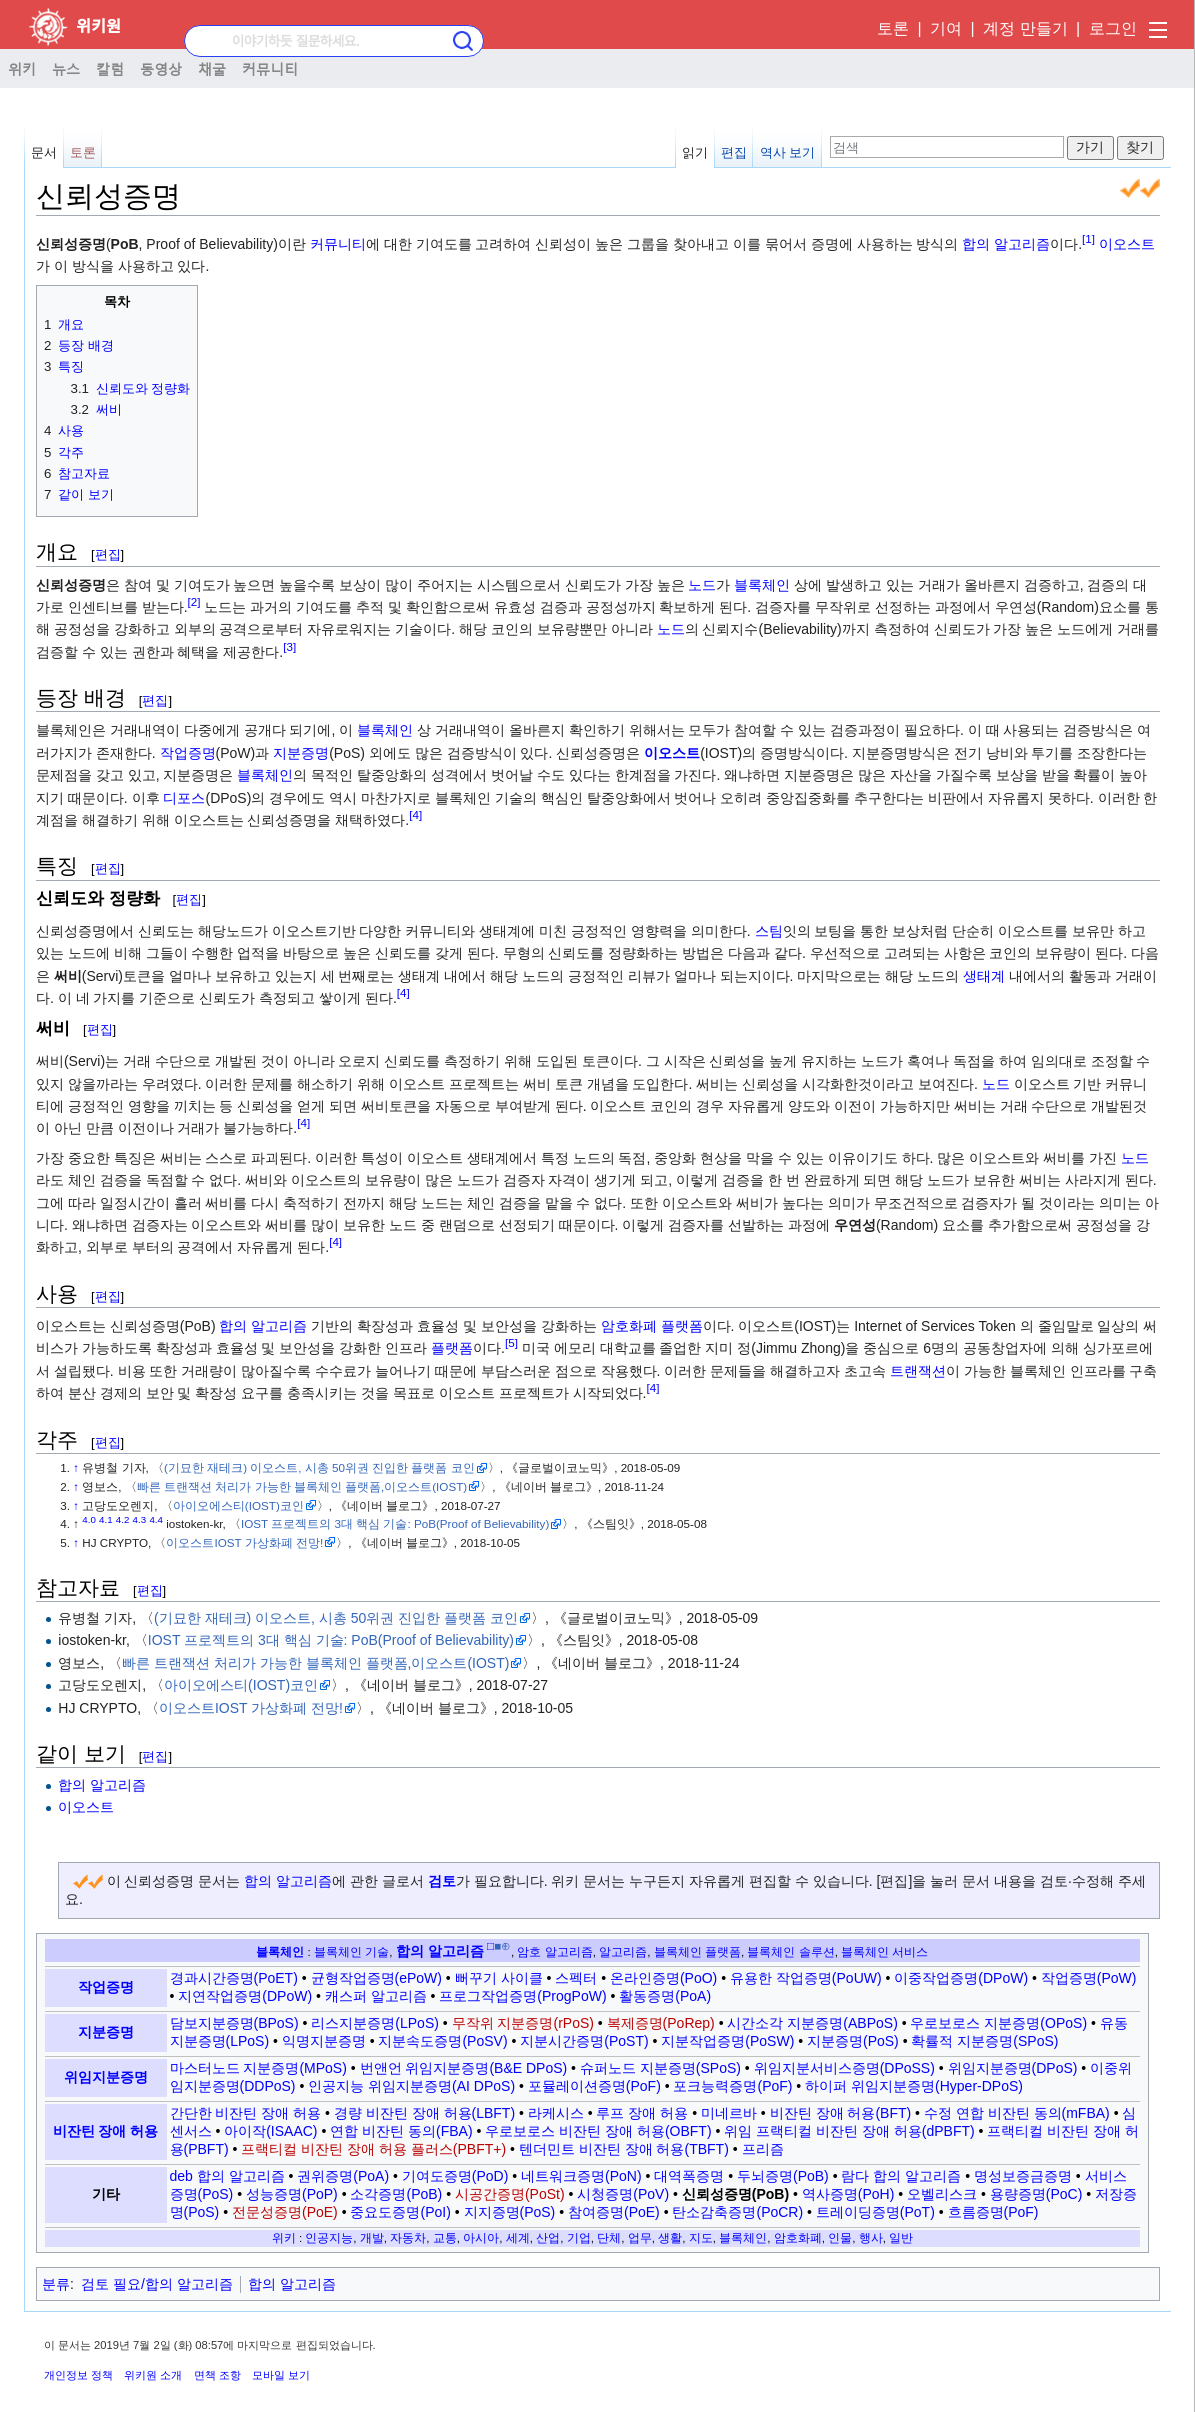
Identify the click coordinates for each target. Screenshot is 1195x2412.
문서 (44, 152)
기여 (946, 28)
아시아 (481, 2237)
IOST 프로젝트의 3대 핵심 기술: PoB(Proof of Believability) (395, 1523)
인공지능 (329, 2237)
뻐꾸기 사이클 (499, 1978)
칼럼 (110, 68)
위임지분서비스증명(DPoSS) (844, 2068)
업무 (640, 2237)
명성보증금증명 (1023, 2176)
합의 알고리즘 (1006, 244)
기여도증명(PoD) (455, 2176)
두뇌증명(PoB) (783, 2176)
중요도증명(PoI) (400, 2212)
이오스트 (1127, 244)
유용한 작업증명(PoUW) (806, 1978)
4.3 (140, 1519)
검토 (442, 1881)
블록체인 (762, 585)
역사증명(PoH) (848, 2194)
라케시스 (556, 2113)
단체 (609, 2237)
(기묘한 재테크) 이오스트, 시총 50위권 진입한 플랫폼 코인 (319, 1467)
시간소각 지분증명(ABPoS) (812, 2023)
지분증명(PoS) (853, 2041)
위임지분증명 (106, 2077)
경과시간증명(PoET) (234, 1978)
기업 (579, 2237)
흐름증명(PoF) (993, 2212)
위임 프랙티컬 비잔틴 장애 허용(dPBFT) (849, 2131)
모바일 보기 (281, 2375)
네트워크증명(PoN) (581, 2176)
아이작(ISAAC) (270, 2131)
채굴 (212, 68)
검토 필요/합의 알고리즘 (157, 2284)
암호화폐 (629, 1326)
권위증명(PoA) (343, 2176)
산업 (548, 2237)
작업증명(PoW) (1089, 1978)
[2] (194, 601)
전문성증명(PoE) (285, 2212)
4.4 (156, 1519)
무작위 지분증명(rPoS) (523, 2023)
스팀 (769, 931)
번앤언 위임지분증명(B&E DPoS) (464, 2068)
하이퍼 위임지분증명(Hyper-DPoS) (914, 2086)
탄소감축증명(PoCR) (737, 2212)
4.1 (106, 1519)
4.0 (89, 1519)
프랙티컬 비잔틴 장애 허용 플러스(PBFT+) (373, 2149)
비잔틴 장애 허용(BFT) (841, 2113)
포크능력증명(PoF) (732, 2086)
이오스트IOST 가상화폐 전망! (244, 1542)
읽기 (695, 152)
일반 (901, 2237)
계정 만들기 (1025, 28)
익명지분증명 (324, 2041)
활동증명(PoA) (665, 1996)
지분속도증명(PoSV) (442, 2041)
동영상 (161, 68)
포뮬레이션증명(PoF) (594, 2086)
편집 (734, 152)
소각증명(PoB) (396, 2194)
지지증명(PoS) (510, 2212)
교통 (445, 2237)
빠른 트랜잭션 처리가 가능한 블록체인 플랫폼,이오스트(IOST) (302, 1486)
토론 (893, 28)
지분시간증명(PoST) (584, 2041)
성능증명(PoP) (292, 2194)
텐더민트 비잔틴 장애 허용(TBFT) (624, 2149)
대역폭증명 (689, 2176)
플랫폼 (682, 1326)
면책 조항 (217, 2375)
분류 (56, 2284)
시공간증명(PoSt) (510, 2194)
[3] (289, 646)
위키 (22, 68)
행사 (871, 2237)
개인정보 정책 (78, 2375)
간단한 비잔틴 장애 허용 (246, 2113)
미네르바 (729, 2113)
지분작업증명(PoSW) (727, 2041)
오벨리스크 (942, 2194)
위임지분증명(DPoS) (1013, 2068)
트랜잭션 (918, 1371)
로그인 (1113, 28)
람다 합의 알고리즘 (901, 2176)
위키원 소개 (153, 2375)
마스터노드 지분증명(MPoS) (258, 2068)
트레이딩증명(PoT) (875, 2212)
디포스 (184, 798)
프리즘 (763, 2149)
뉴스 (66, 68)
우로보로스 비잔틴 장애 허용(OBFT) (598, 2131)
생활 (670, 2237)
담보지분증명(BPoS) (234, 2023)
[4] (415, 814)
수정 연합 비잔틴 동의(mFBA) (1017, 2113)
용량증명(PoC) (1036, 2194)
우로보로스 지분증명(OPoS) (998, 2023)
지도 (701, 2237)
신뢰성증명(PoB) (735, 2194)
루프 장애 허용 (642, 2113)
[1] (1088, 238)
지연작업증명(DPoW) (245, 1996)
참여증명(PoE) (614, 2212)
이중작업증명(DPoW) (961, 1978)
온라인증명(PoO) (663, 1978)
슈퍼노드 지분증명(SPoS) (660, 2068)
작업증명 (188, 753)
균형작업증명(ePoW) (376, 1978)
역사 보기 (788, 152)
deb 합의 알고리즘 (227, 2176)
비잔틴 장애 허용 (106, 2131)
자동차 (408, 2237)
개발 (372, 2237)
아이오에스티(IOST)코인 (238, 1505)
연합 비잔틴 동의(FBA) (401, 2131)
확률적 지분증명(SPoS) (984, 2041)
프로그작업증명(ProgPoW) (522, 1996)
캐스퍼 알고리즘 (376, 1996)
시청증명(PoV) (623, 2194)
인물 (840, 2237)
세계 (518, 2237)
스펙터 (576, 1978)
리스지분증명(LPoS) (375, 2023)
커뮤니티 (270, 68)
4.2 (123, 1519)
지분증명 (301, 753)
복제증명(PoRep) (661, 2023)
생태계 (984, 976)
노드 (702, 585)
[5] (511, 1343)
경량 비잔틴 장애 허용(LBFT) (424, 2113)
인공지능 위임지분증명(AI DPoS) (411, 2086)
